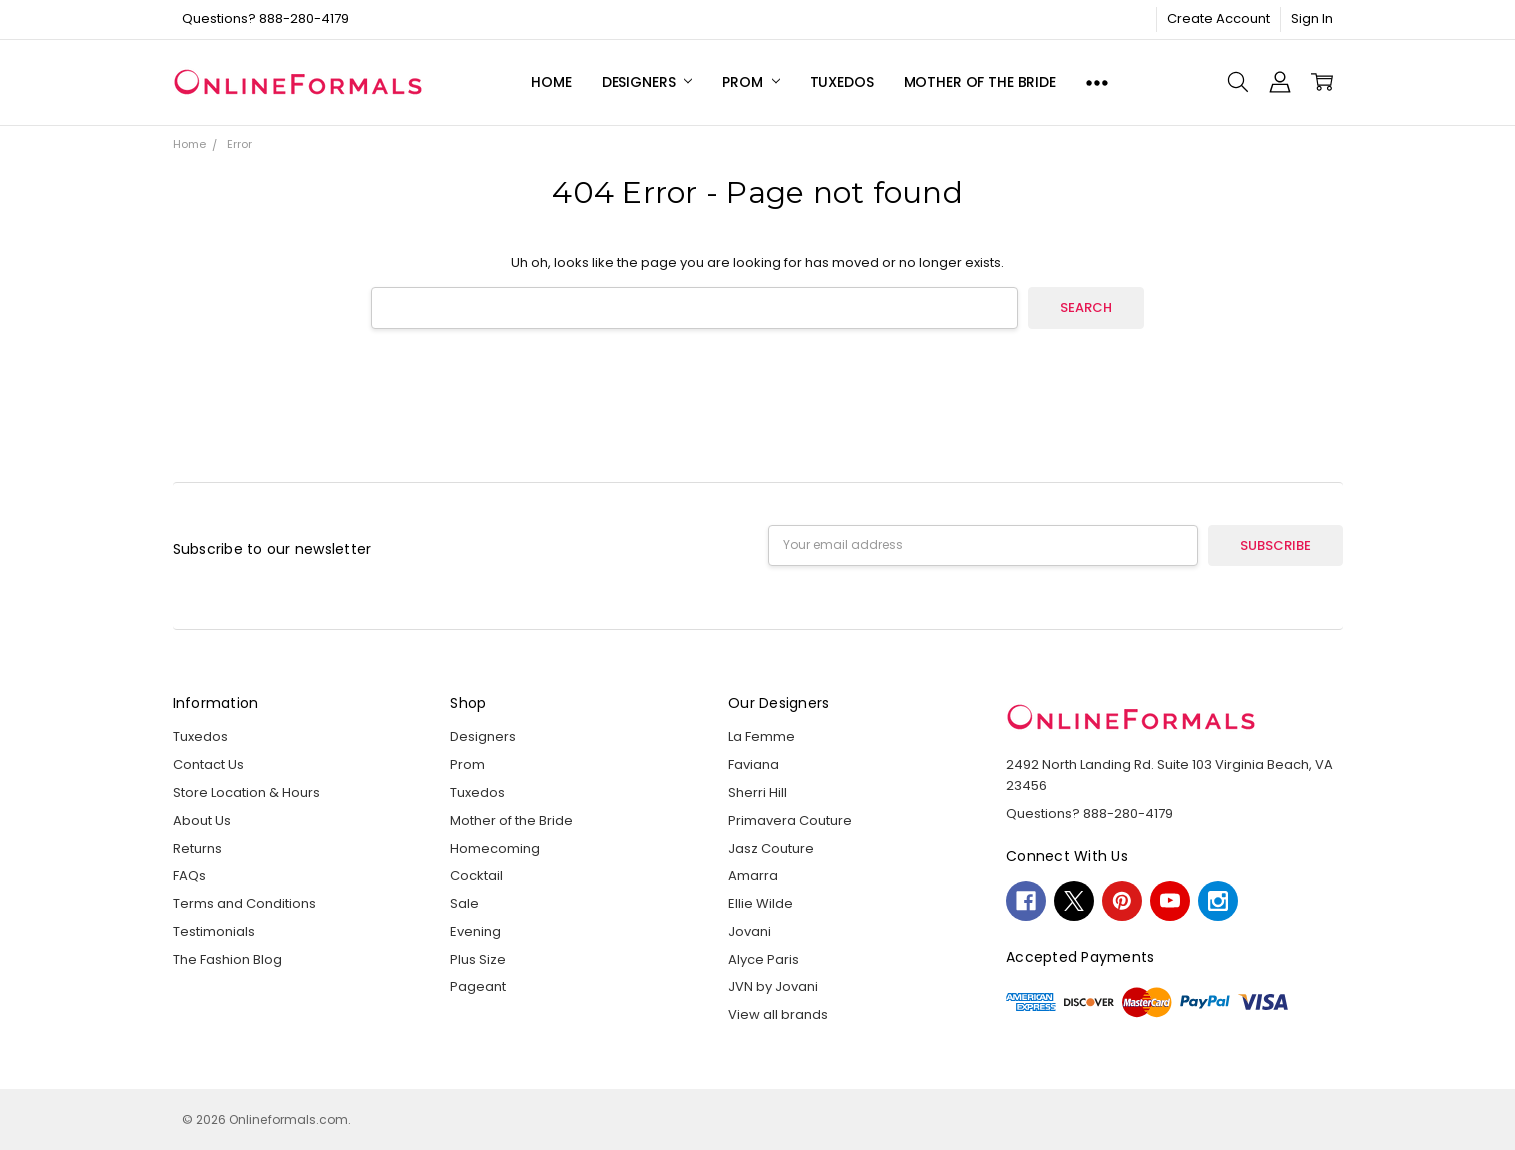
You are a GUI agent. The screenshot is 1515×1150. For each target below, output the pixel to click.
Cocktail (476, 875)
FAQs (189, 875)
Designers (647, 82)
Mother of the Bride (980, 82)
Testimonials (214, 931)
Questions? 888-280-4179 (265, 18)
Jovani (749, 931)
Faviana (753, 764)
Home (551, 82)
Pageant (478, 986)
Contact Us (208, 764)
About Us (202, 820)
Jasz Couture (771, 848)
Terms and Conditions (244, 903)
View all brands (778, 1014)
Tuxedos (842, 82)
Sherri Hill (757, 792)
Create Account (1218, 18)
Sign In (1312, 18)
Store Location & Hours (246, 792)
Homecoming (495, 848)
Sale (464, 903)
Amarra (753, 875)
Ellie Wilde (760, 903)
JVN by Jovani (773, 986)
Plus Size (478, 959)
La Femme (761, 736)
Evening (475, 931)
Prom (750, 82)
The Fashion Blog (227, 959)
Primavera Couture (790, 820)
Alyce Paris (763, 959)
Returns (197, 848)
